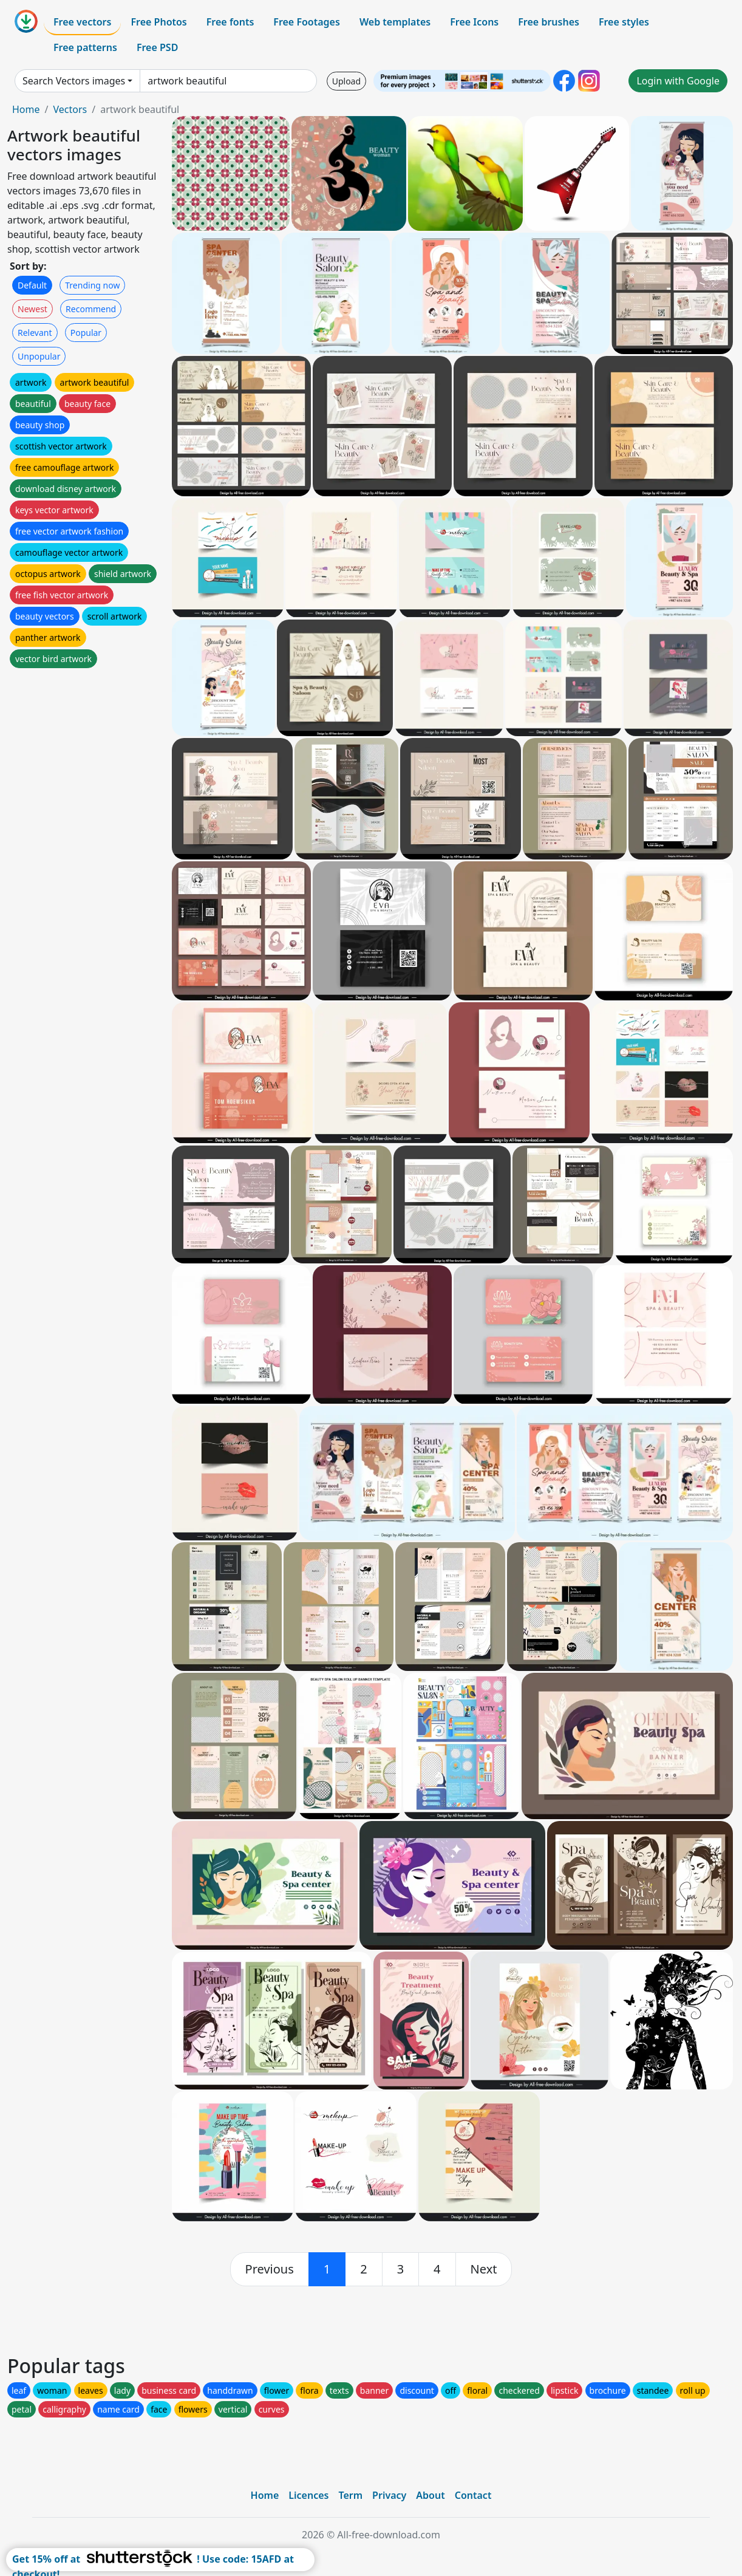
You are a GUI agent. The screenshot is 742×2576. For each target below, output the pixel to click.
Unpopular (39, 356)
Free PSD (157, 47)
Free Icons (474, 22)
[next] (483, 2269)
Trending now (92, 285)
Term (350, 2495)
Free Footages (306, 22)
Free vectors (82, 22)
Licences (308, 2495)
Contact (473, 2495)
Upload (346, 81)
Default (32, 285)
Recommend (91, 309)
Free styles (624, 22)
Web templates (395, 22)
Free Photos (158, 22)
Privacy (389, 2495)
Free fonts (230, 22)
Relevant (35, 332)
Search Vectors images (73, 80)
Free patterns (85, 47)
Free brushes (548, 22)
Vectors (70, 109)
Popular (85, 332)
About (430, 2495)
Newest (32, 309)
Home (26, 109)
